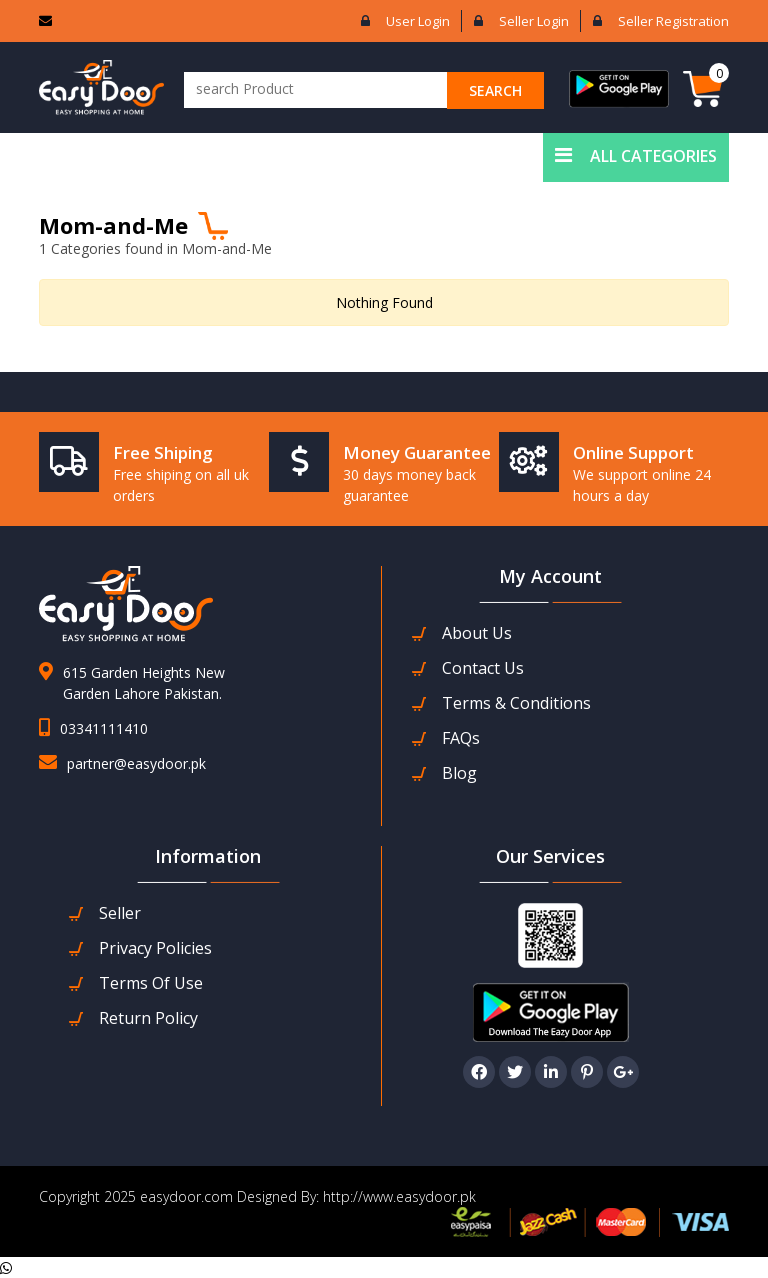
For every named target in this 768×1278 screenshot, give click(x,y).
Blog (459, 773)
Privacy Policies (155, 948)
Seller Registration (673, 21)
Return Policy (148, 1018)
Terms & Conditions (516, 703)
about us (477, 633)
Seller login (534, 21)
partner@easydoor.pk (136, 763)
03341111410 (104, 728)
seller (120, 913)
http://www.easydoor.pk (397, 1196)
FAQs (461, 738)
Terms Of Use (151, 983)
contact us (483, 668)
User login (418, 21)
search (495, 90)
